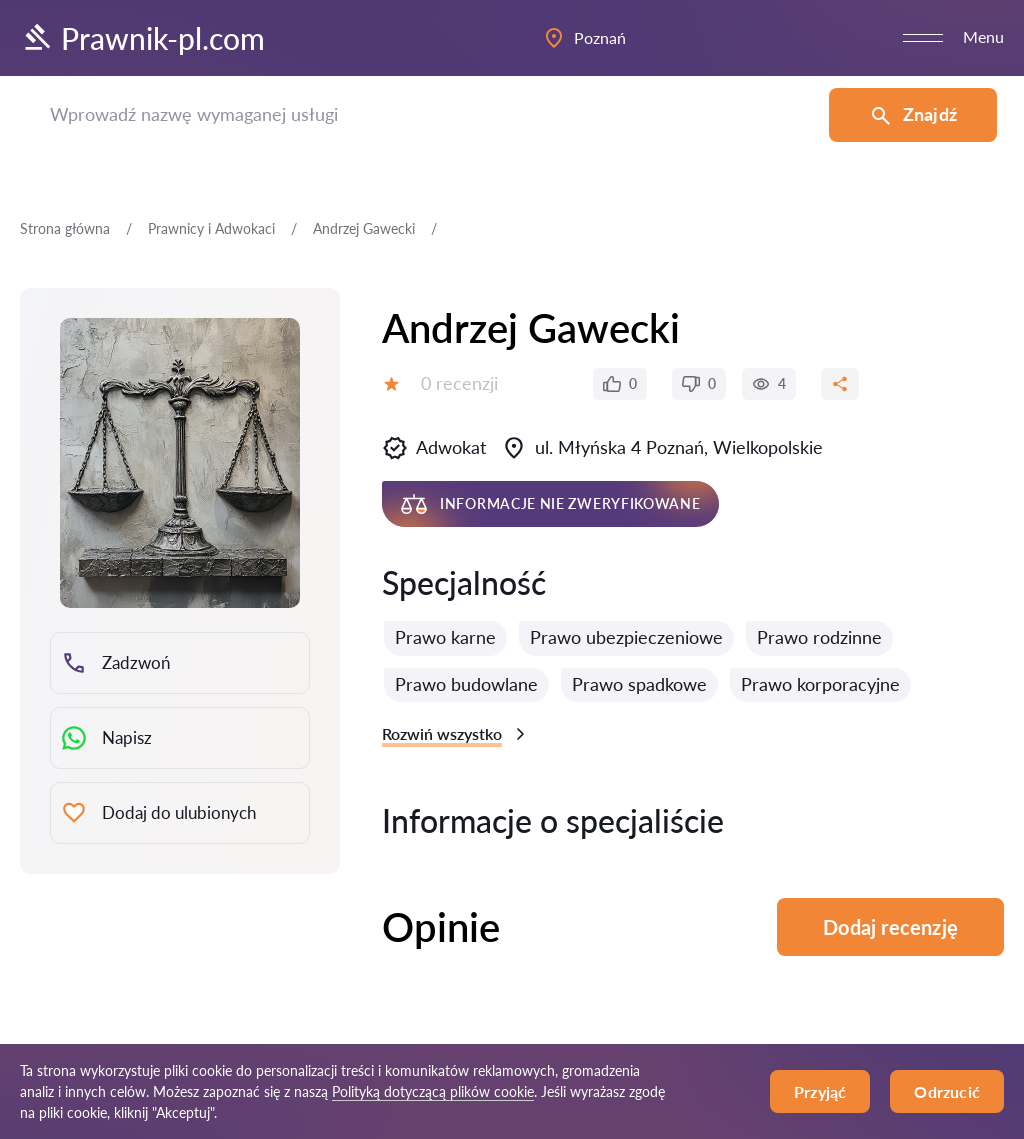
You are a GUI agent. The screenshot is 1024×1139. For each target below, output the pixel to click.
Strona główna (65, 228)
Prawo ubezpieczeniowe (626, 637)
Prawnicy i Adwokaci (211, 228)
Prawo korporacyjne (820, 684)
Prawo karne (445, 637)
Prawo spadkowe (639, 684)
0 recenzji (459, 383)
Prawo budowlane (466, 684)
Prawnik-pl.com (142, 38)
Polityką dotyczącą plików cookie (433, 1091)
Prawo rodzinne (819, 637)
